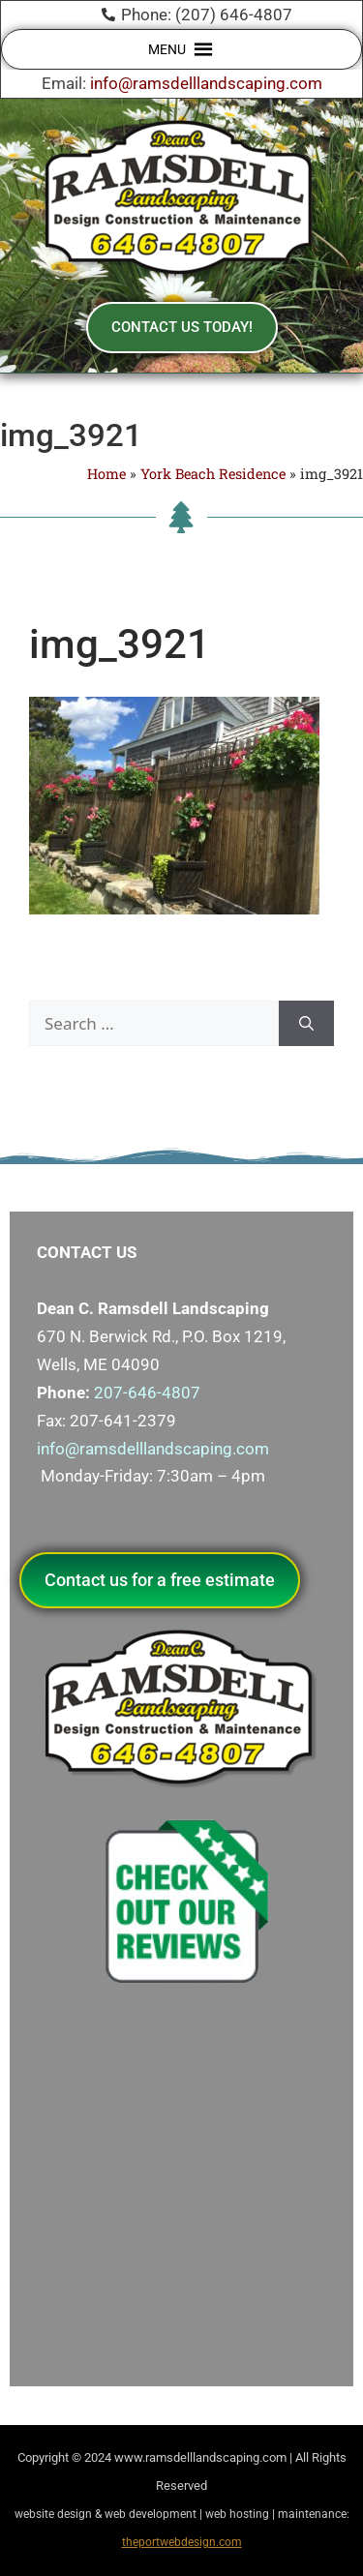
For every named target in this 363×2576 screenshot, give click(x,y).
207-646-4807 (147, 1392)
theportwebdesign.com (182, 2542)
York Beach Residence (213, 473)
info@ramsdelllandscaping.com (206, 83)
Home (106, 473)
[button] (167, 49)
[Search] (306, 1024)
